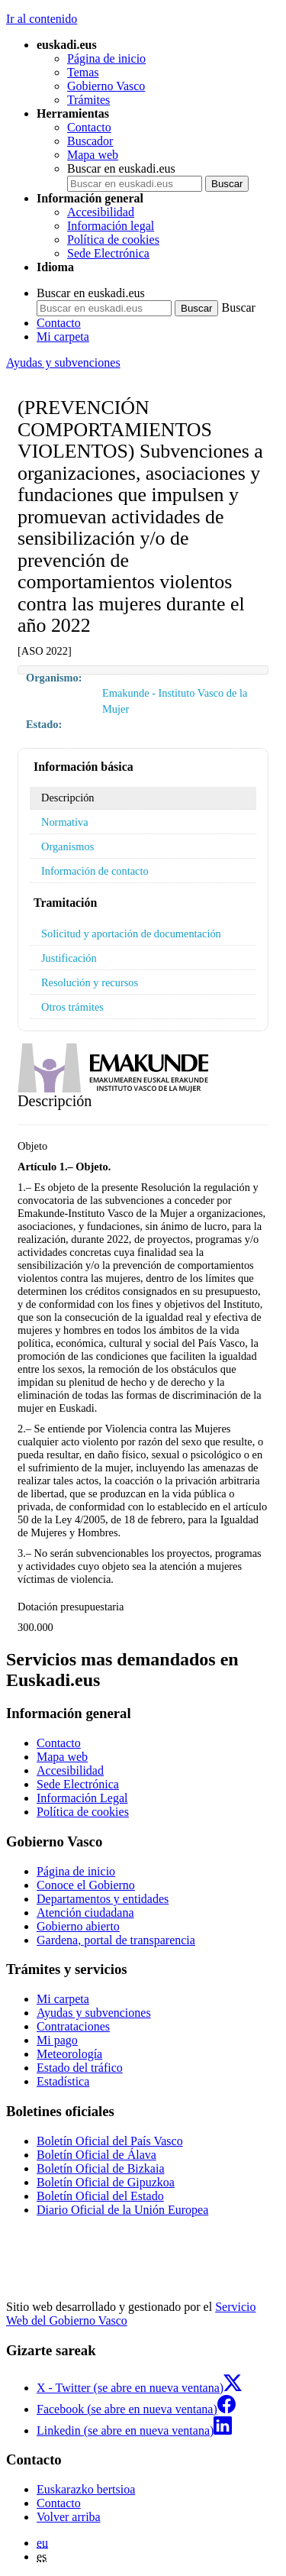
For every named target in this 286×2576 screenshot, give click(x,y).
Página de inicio (106, 58)
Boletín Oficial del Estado (100, 2195)
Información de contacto (95, 871)
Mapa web (92, 154)
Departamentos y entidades (103, 1898)
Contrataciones (73, 2026)
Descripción (68, 797)
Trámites (88, 99)
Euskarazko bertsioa (86, 2489)
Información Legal (82, 1797)
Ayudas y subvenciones (63, 362)
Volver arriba (69, 2516)
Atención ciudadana (85, 1912)
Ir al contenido (41, 18)
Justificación (69, 958)
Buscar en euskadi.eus (121, 168)
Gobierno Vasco (106, 85)
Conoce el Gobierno (86, 1885)
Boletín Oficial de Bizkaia (101, 2168)
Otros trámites (72, 1007)
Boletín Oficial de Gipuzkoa (106, 2182)
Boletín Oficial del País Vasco (110, 2140)
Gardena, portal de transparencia (116, 1940)
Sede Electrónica (108, 253)
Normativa (64, 822)
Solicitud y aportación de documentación (131, 933)
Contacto (89, 127)
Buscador (90, 140)
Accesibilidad (100, 211)
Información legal (110, 225)
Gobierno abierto (78, 1926)
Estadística (63, 2081)
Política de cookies (113, 239)
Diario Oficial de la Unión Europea (122, 2209)
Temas (83, 72)
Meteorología (69, 2053)
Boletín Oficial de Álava (96, 2154)
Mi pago (57, 2040)
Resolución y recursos (89, 982)
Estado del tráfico (80, 2067)
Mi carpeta (63, 336)
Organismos (67, 846)
